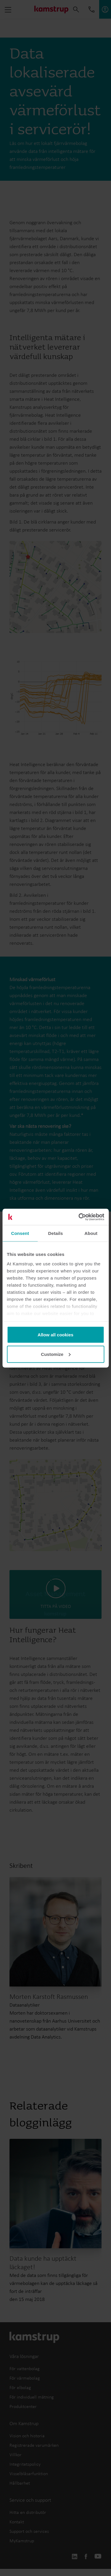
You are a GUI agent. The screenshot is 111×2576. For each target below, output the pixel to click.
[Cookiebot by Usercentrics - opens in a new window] (79, 1217)
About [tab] (90, 1233)
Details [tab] (55, 1233)
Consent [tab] (20, 1233)
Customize (55, 1353)
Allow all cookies (55, 1334)
